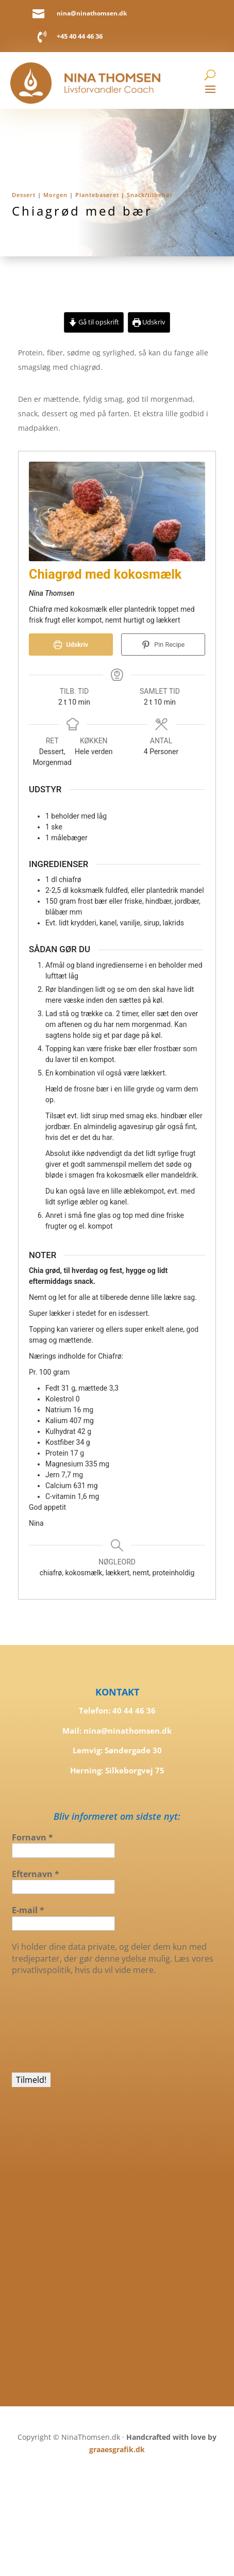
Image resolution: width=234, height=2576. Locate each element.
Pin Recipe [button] (163, 644)
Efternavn (35, 1874)
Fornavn (32, 1837)
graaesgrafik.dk (117, 2449)
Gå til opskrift (94, 322)
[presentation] (54, 2023)
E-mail (28, 1910)
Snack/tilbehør (150, 195)
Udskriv (148, 322)
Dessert (24, 195)
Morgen (55, 195)
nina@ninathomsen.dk (92, 13)
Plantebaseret (97, 195)
